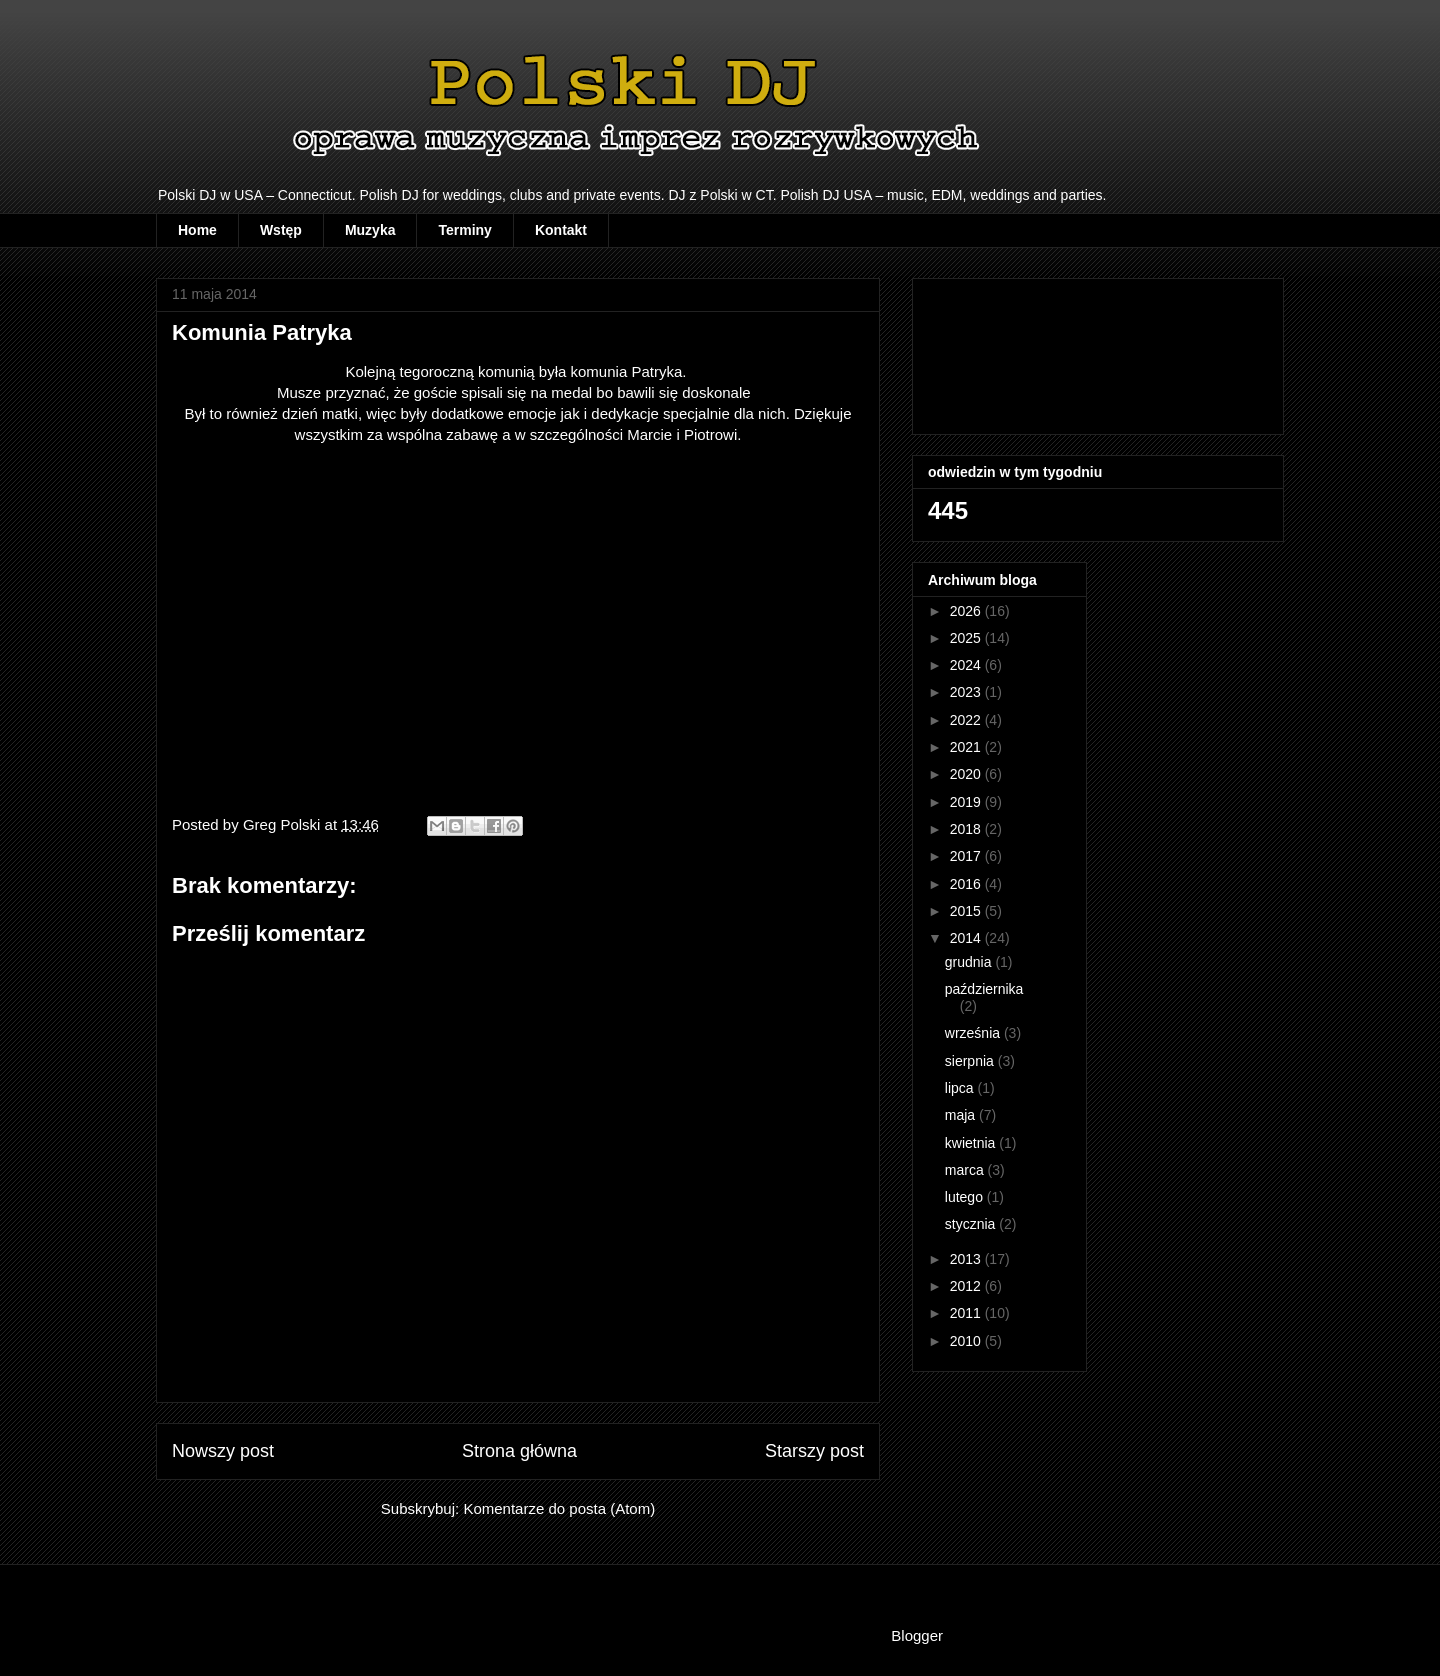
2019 (967, 802)
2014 (967, 938)
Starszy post (814, 1451)
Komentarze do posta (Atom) (559, 1508)
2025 (967, 638)
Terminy (464, 230)
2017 (967, 856)
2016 (967, 884)
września (974, 1033)
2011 (967, 1313)
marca (966, 1170)
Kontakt (561, 230)
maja (962, 1115)
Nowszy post (223, 1451)
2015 (967, 911)
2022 (967, 720)
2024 (967, 665)
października (984, 989)
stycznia (972, 1224)
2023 (967, 692)
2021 (967, 747)
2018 (967, 829)
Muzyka (370, 230)
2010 (967, 1341)
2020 (967, 774)
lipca (961, 1088)
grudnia (970, 962)
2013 (967, 1259)
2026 (967, 611)
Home (197, 230)
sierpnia (971, 1061)
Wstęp (281, 230)
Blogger (916, 1635)
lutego (966, 1197)
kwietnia (972, 1143)
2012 (967, 1286)
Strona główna (519, 1451)
